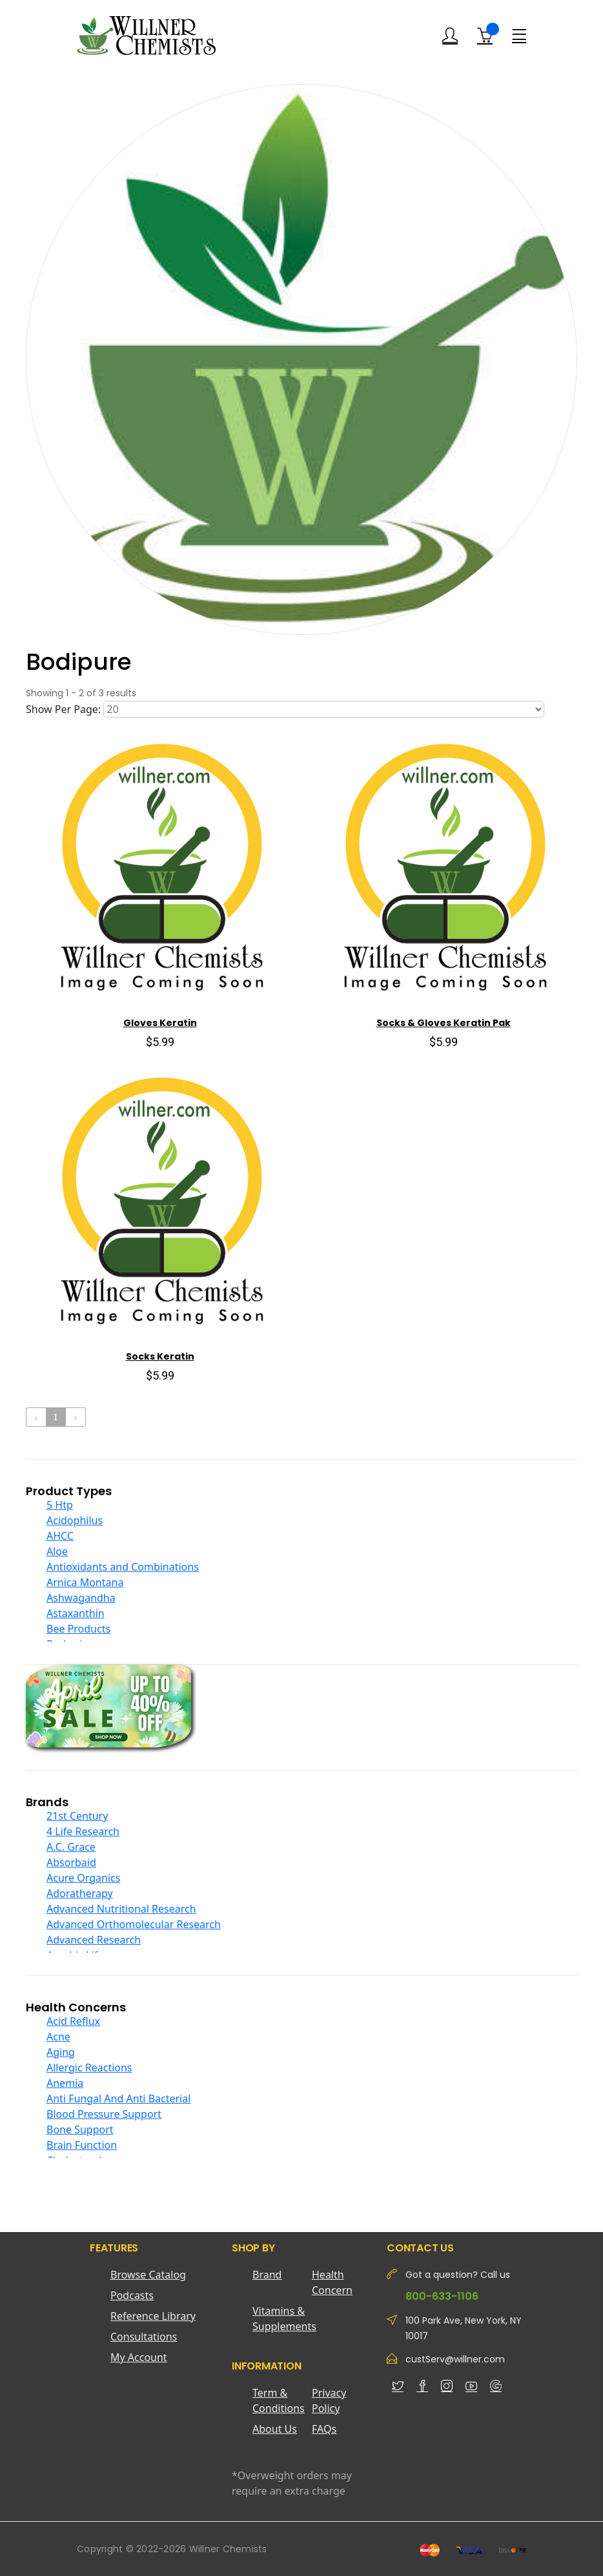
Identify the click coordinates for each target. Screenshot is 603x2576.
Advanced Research (93, 1940)
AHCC (60, 1536)
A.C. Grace (71, 1847)
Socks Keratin (160, 1356)
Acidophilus (74, 1520)
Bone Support (80, 2129)
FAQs (324, 2429)
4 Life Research (82, 1831)
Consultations (143, 2336)
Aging (60, 2052)
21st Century (77, 1816)
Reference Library (153, 2316)
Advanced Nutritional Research (121, 1909)
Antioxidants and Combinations (122, 1567)
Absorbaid (71, 1862)
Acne (58, 2036)
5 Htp (59, 1505)
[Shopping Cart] (485, 35)
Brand (266, 2275)
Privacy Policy (329, 2400)
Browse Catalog (148, 2275)
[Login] (450, 36)
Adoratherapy (79, 1893)
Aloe (57, 1551)
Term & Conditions (278, 2400)
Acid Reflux (73, 2021)
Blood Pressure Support (103, 2114)
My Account (138, 2357)
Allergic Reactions (89, 2067)
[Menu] (519, 35)
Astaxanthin (75, 1613)
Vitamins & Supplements (282, 2318)
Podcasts (132, 2295)
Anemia (64, 2083)
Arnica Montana (84, 1582)
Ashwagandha (81, 1598)
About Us (274, 2429)
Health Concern (332, 2282)
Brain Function (81, 2145)
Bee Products (78, 1629)
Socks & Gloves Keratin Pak (443, 1022)
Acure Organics (83, 1878)
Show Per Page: (63, 709)
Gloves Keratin (160, 1022)
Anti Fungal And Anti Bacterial (118, 2098)
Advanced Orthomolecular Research (133, 1924)
